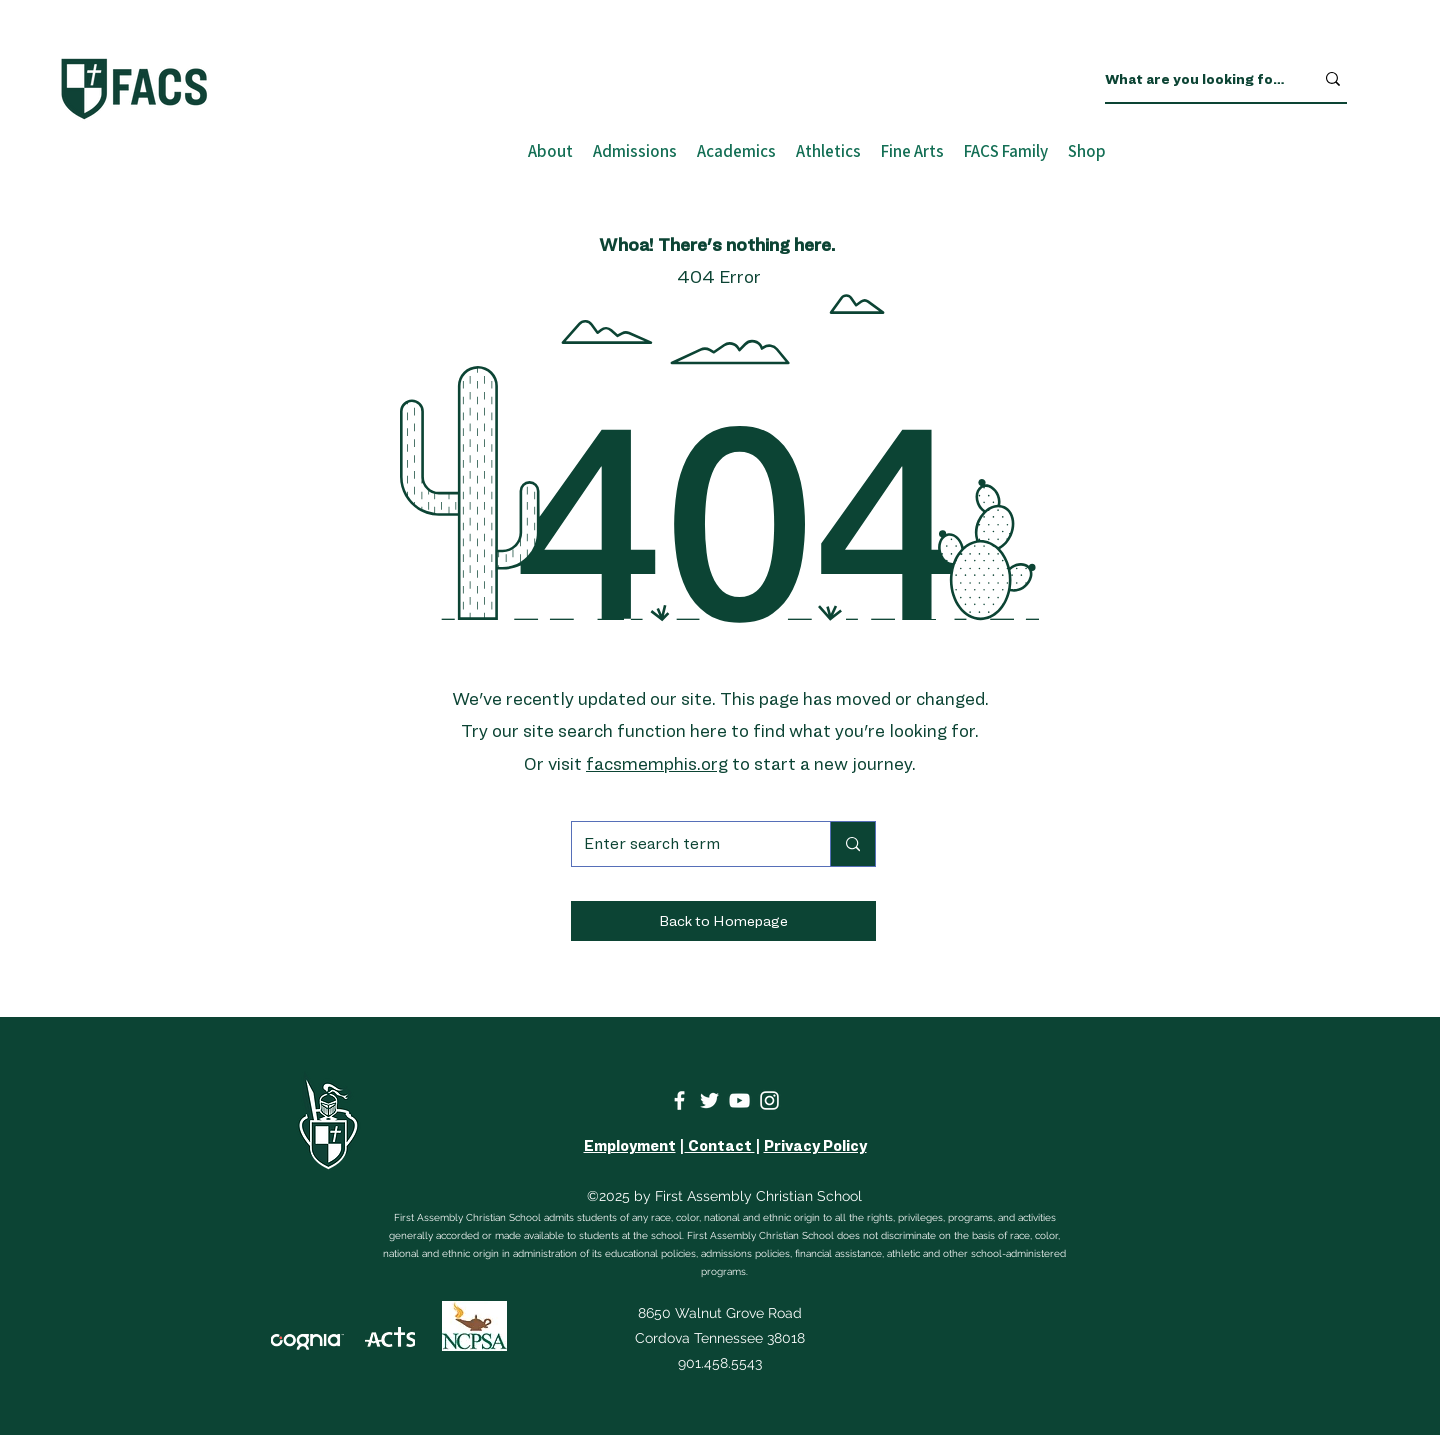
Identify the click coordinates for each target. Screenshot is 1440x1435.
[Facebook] (679, 1100)
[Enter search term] (686, 844)
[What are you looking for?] (1194, 79)
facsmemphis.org (657, 763)
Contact (720, 1146)
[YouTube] (739, 1100)
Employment (630, 1146)
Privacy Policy (815, 1146)
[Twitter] (709, 1100)
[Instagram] (769, 1100)
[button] (723, 921)
